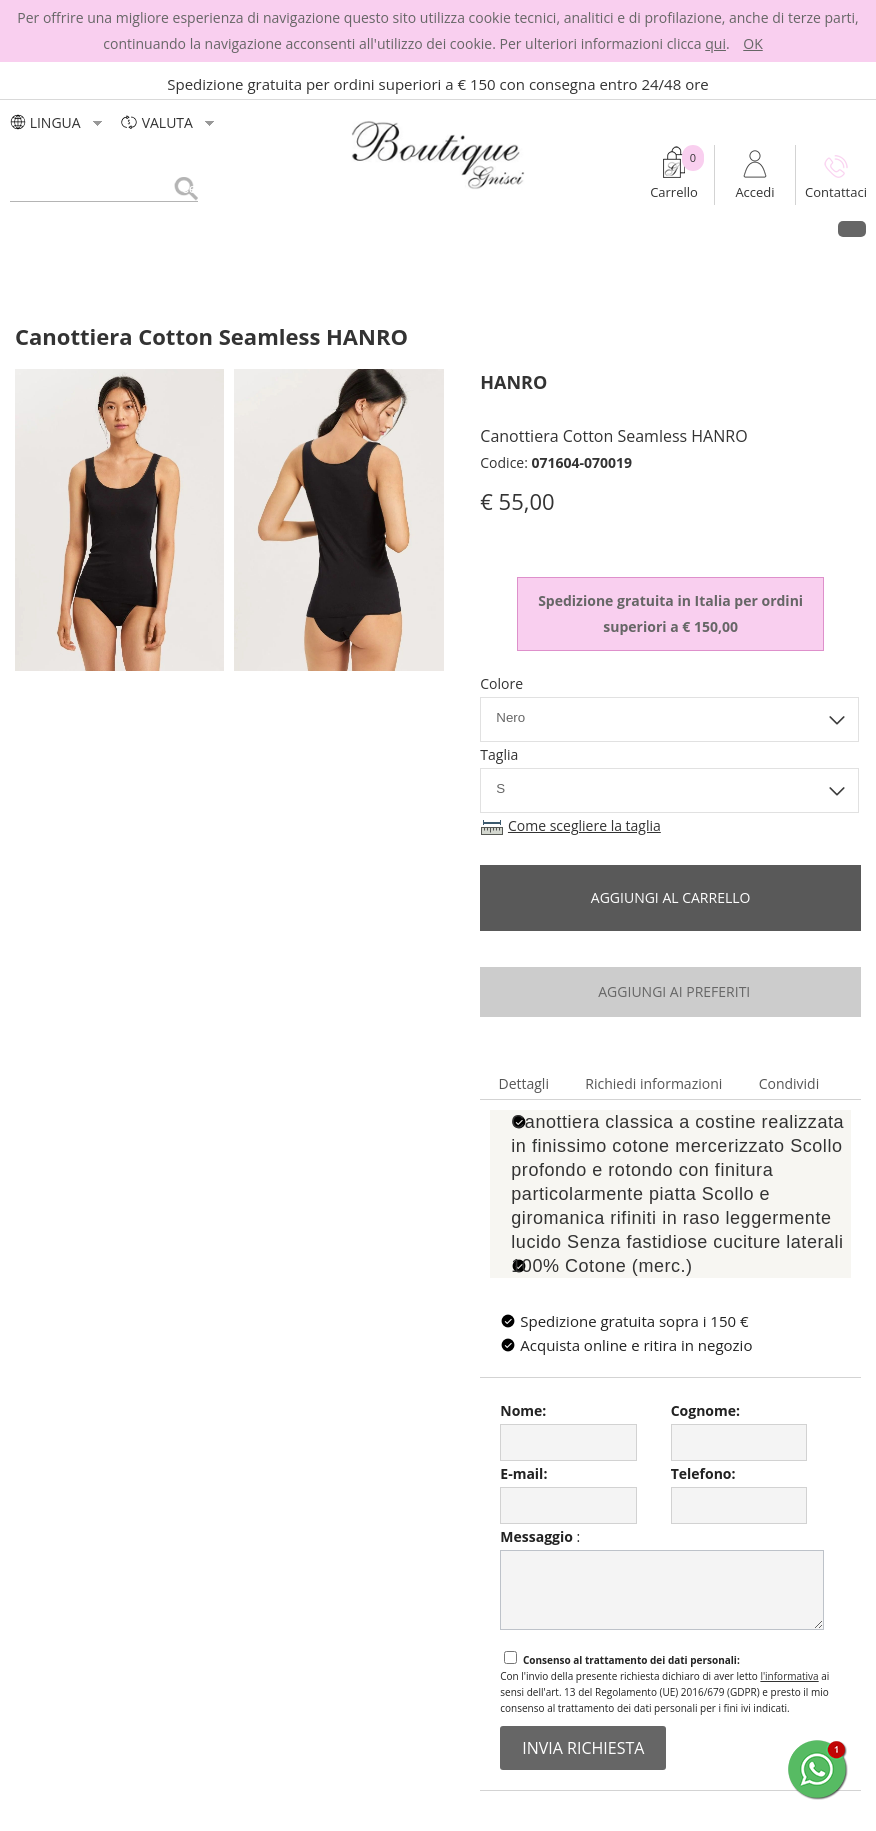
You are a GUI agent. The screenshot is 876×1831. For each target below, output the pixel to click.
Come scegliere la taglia (584, 825)
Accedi (754, 192)
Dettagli (523, 1083)
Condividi (789, 1083)
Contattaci (836, 192)
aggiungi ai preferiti (670, 991)
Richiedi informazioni (653, 1083)
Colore (501, 683)
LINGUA (58, 122)
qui (715, 43)
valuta (169, 122)
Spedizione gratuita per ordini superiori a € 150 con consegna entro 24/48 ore (438, 84)
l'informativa (789, 1676)
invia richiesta (583, 1748)
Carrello (674, 192)
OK (752, 43)
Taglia (499, 754)
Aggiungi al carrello (671, 897)
